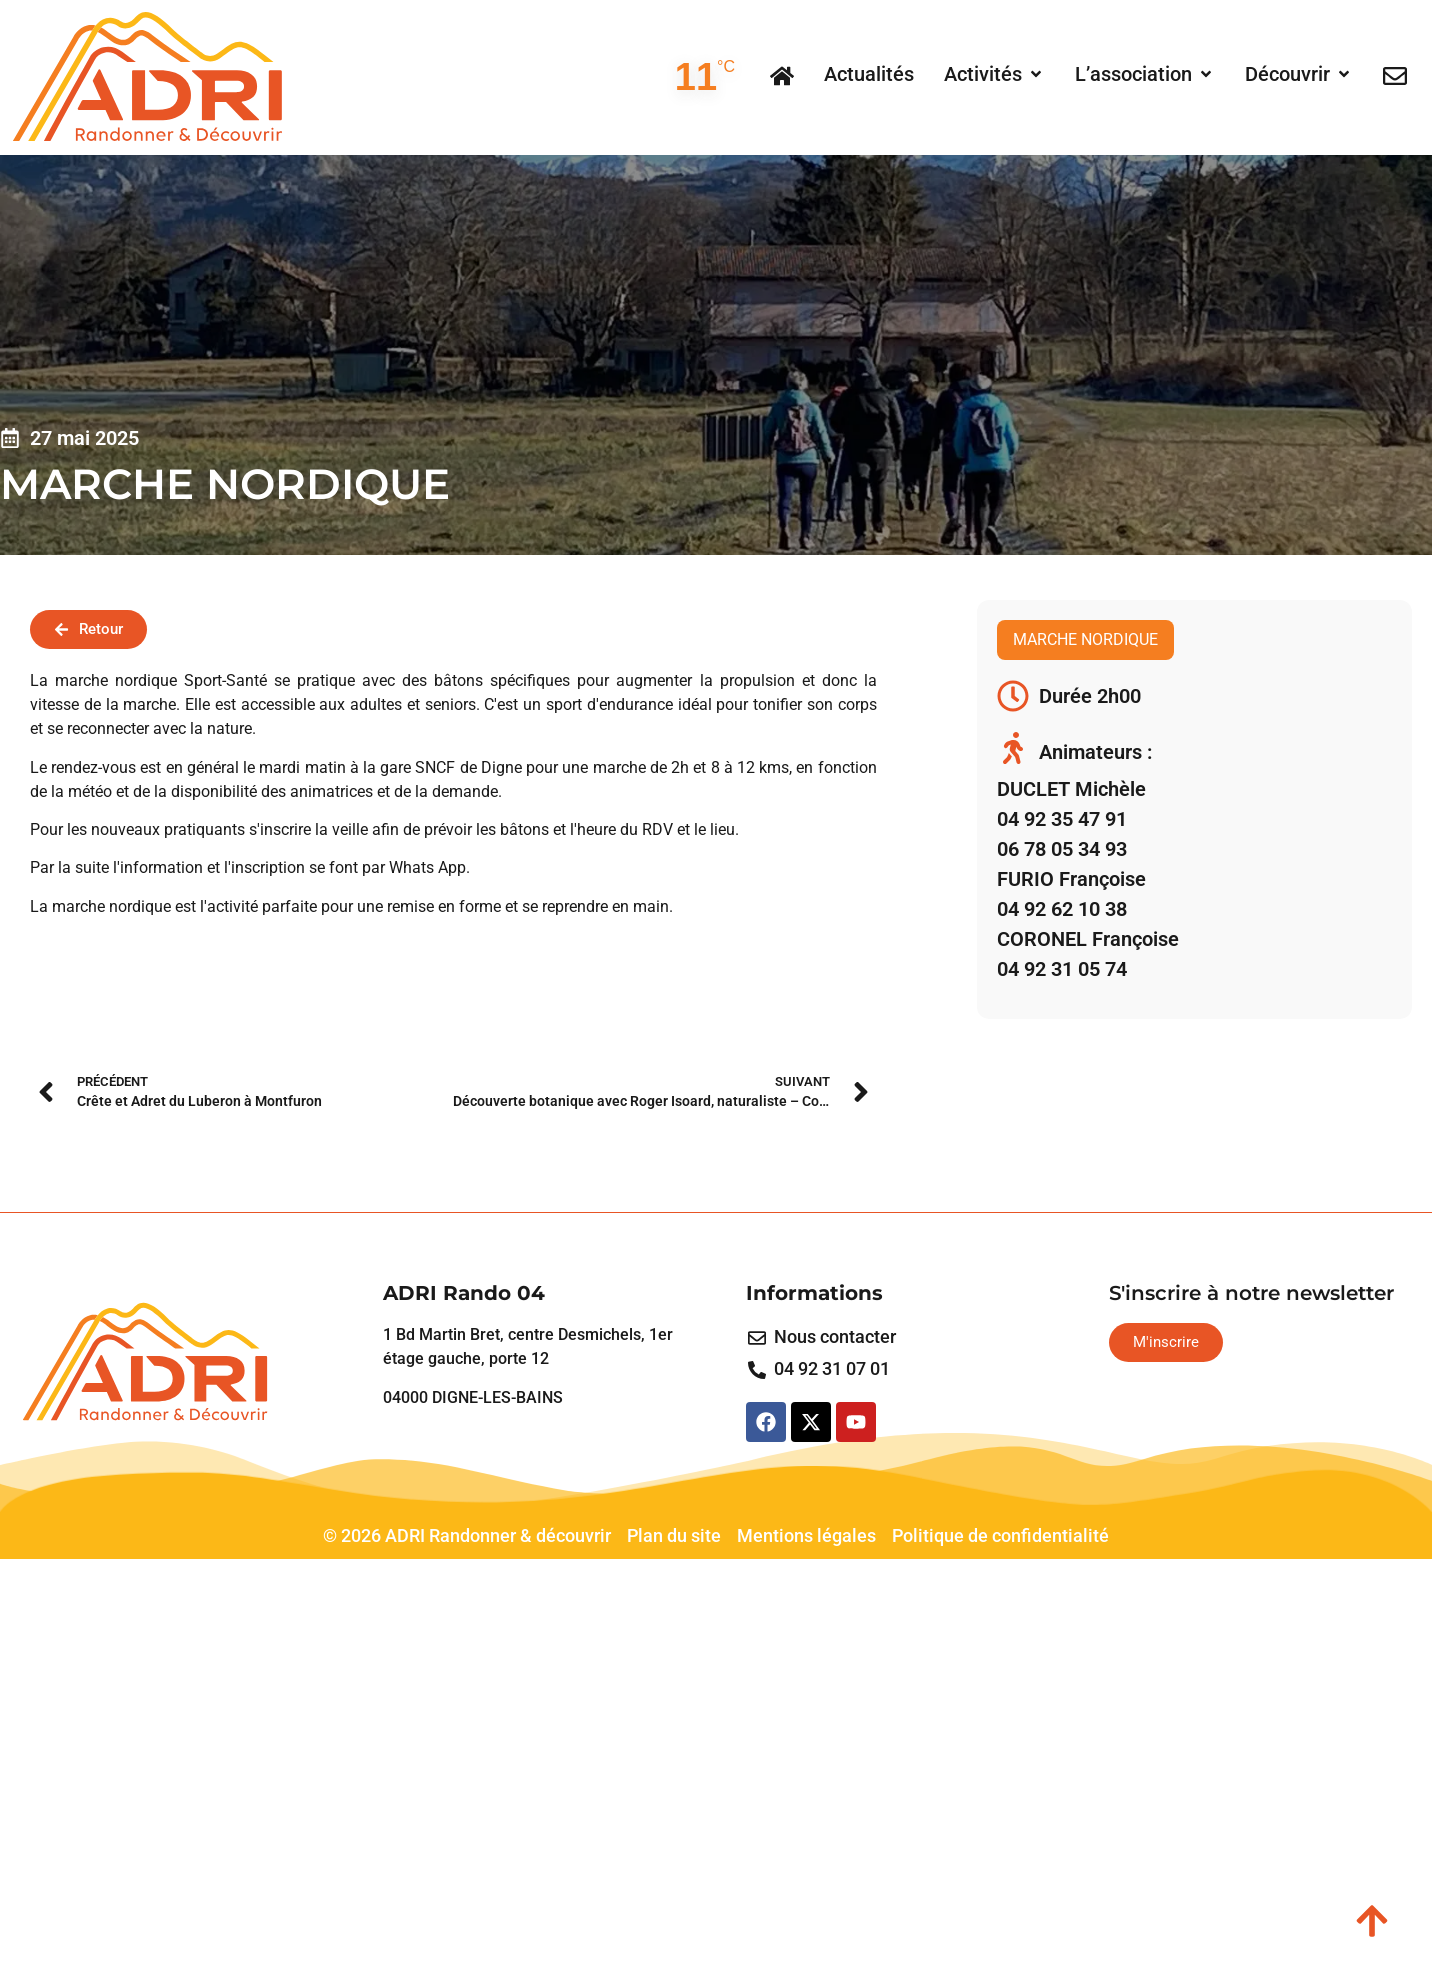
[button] (994, 74)
